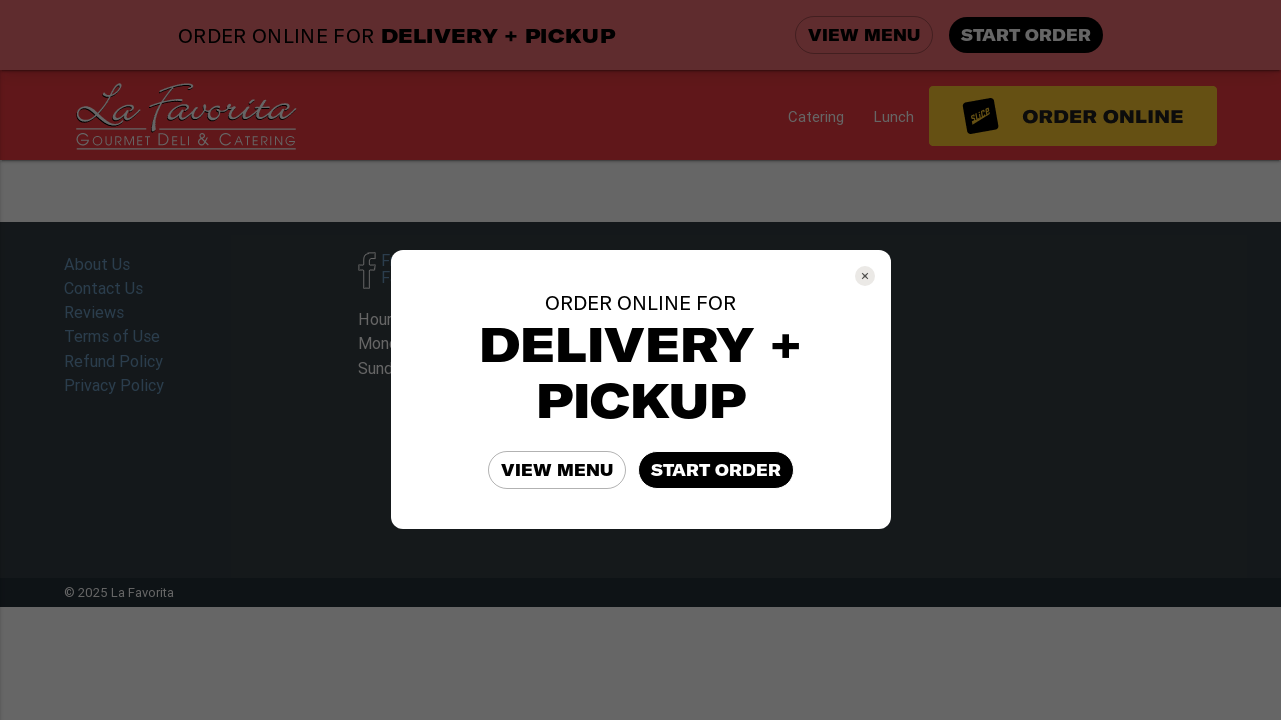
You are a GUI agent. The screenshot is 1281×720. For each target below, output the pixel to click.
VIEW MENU (557, 470)
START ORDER (716, 470)
